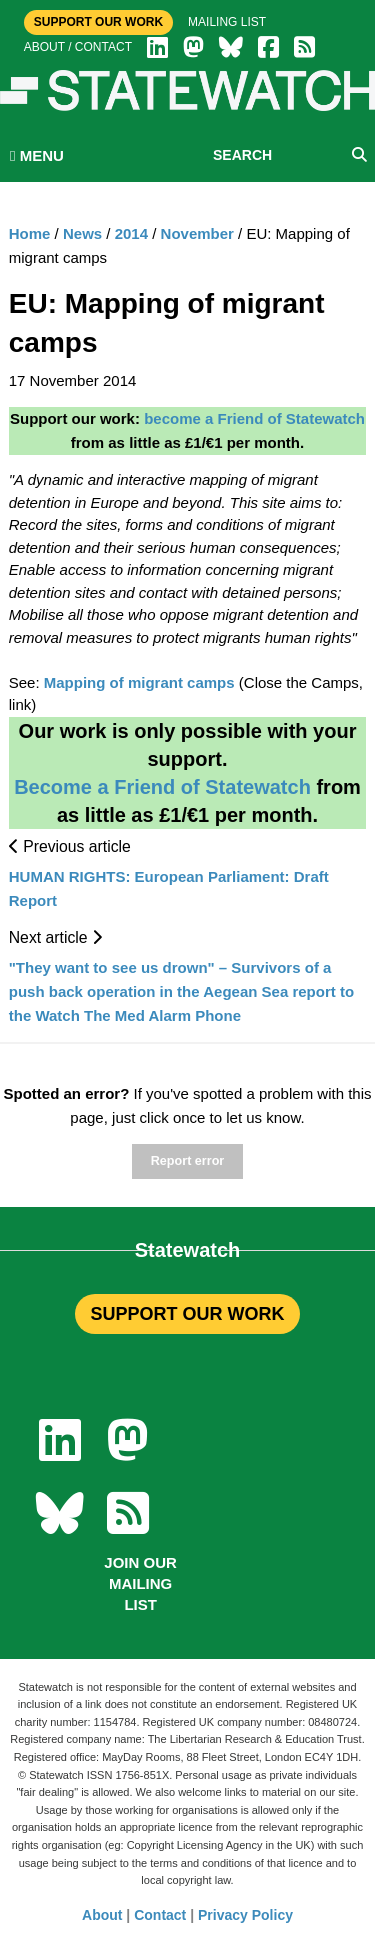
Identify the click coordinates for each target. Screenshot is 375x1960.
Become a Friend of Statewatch (162, 787)
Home (30, 233)
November (197, 233)
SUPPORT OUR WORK (187, 1314)
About (102, 1915)
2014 (131, 233)
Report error (187, 1161)
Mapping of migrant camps (139, 682)
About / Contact (78, 47)
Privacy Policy (245, 1915)
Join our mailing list (140, 1583)
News (82, 233)
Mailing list (227, 22)
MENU (37, 155)
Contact (160, 1915)
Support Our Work (98, 22)
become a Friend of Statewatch (254, 418)
